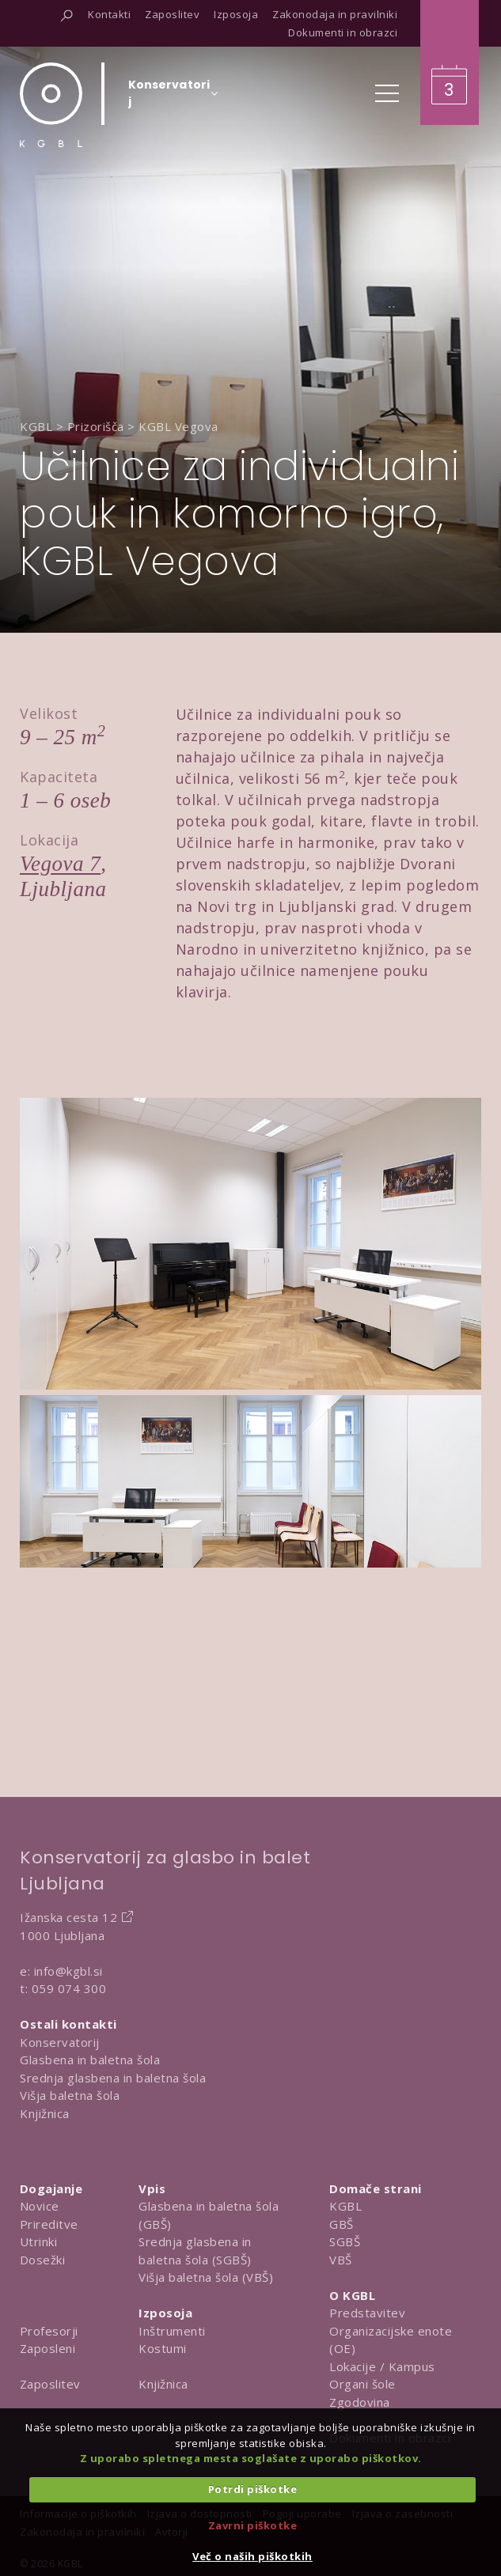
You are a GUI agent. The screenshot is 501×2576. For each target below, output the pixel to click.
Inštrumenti (172, 2331)
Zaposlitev (50, 2384)
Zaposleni (48, 2348)
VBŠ (340, 2260)
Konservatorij (60, 2042)
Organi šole (362, 2384)
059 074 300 (69, 1988)
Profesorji (49, 2331)
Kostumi (163, 2348)
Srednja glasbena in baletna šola (113, 2078)
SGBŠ (344, 2241)
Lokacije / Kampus (382, 2366)
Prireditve (49, 2224)
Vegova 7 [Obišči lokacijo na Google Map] (60, 864)
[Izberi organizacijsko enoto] (169, 98)
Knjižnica (45, 2113)
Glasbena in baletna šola (90, 2059)
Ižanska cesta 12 (68, 1917)
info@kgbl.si (68, 1971)
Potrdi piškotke (253, 2489)
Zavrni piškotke (253, 2525)
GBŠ (341, 2224)
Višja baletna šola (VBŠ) (206, 2277)
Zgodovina (359, 2402)
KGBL (345, 2206)
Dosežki (43, 2260)
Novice (39, 2206)
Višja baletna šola (70, 2095)
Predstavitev (367, 2313)
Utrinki (39, 2241)
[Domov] (51, 104)
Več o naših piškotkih (252, 2556)
